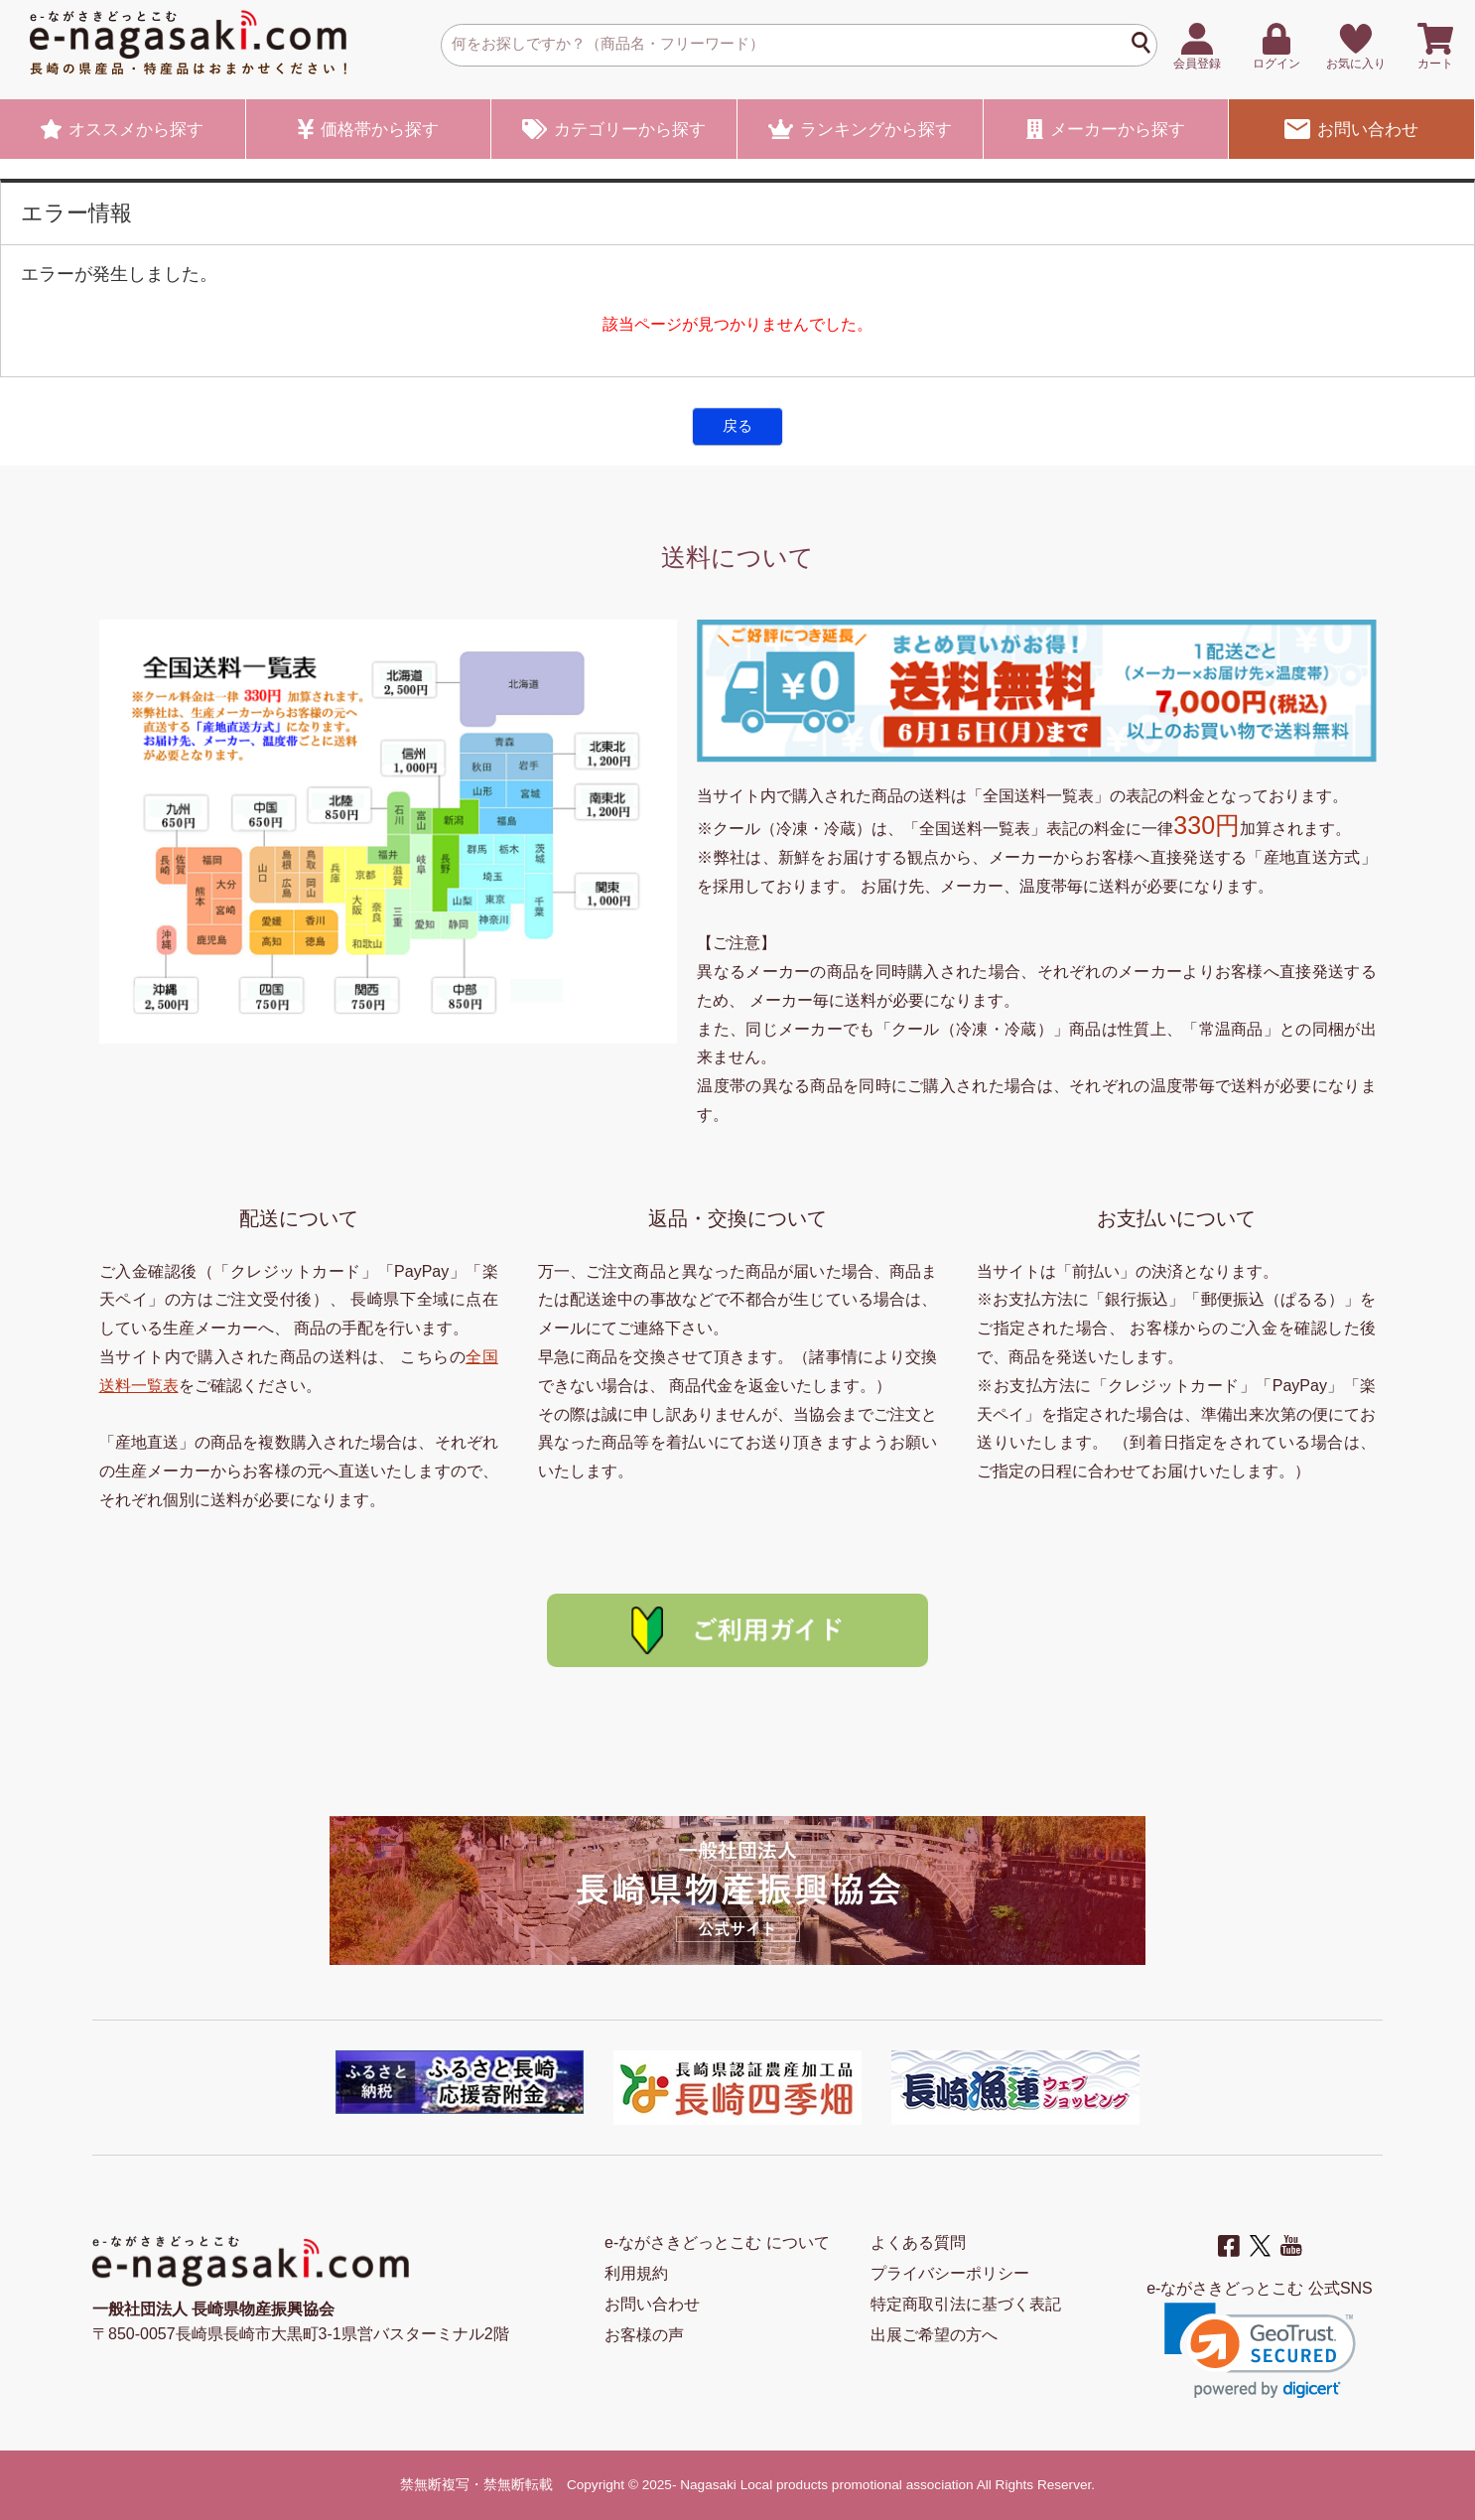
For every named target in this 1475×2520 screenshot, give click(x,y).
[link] (1260, 2351)
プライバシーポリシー (950, 2273)
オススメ (122, 129)
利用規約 (636, 2273)
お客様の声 (644, 2334)
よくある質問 (918, 2242)
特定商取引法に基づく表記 (966, 2304)
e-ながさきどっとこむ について (717, 2242)
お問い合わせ (1350, 129)
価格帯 (368, 129)
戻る (737, 425)
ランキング (860, 129)
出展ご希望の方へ (934, 2334)
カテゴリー (614, 129)
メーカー (1106, 129)
